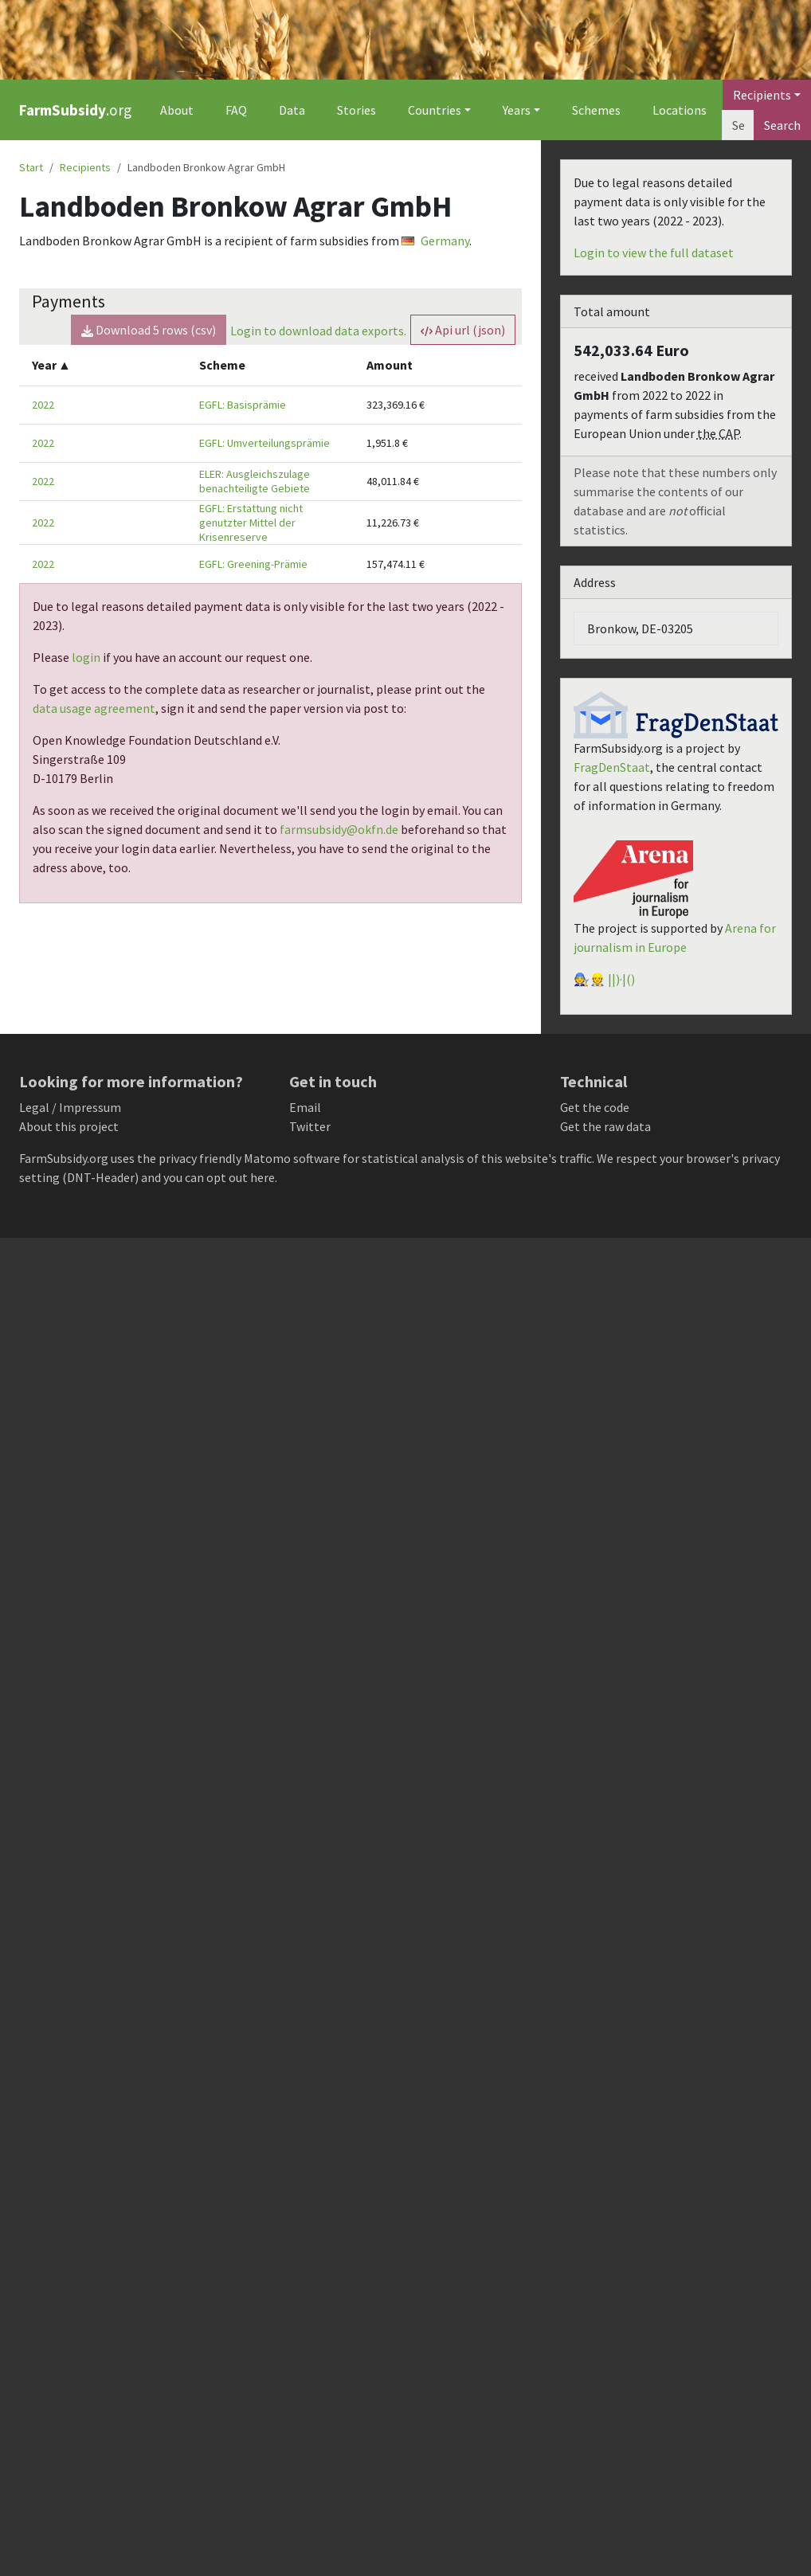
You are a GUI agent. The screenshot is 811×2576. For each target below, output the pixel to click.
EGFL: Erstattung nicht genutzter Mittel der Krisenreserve (251, 522)
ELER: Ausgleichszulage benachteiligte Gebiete (254, 481)
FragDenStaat (612, 767)
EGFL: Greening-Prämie (253, 564)
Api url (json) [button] (463, 330)
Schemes (596, 110)
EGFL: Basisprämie (242, 404)
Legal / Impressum (70, 1107)
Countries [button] (434, 110)
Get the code (594, 1107)
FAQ (236, 110)
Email (305, 1107)
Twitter (310, 1126)
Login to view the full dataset (654, 252)
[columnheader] (103, 365)
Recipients (85, 167)
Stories (356, 110)
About (177, 110)
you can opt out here (219, 1177)
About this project (69, 1126)
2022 (43, 404)
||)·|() (621, 979)
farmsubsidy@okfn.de (339, 829)
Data (292, 110)
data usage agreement (94, 708)
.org (75, 109)
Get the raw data (605, 1126)
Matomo (267, 1158)
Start (31, 167)
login (86, 657)
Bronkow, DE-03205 (640, 628)
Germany (435, 241)
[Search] (738, 125)
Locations (679, 110)
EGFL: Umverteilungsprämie (264, 443)
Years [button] (517, 110)
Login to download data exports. (318, 331)
